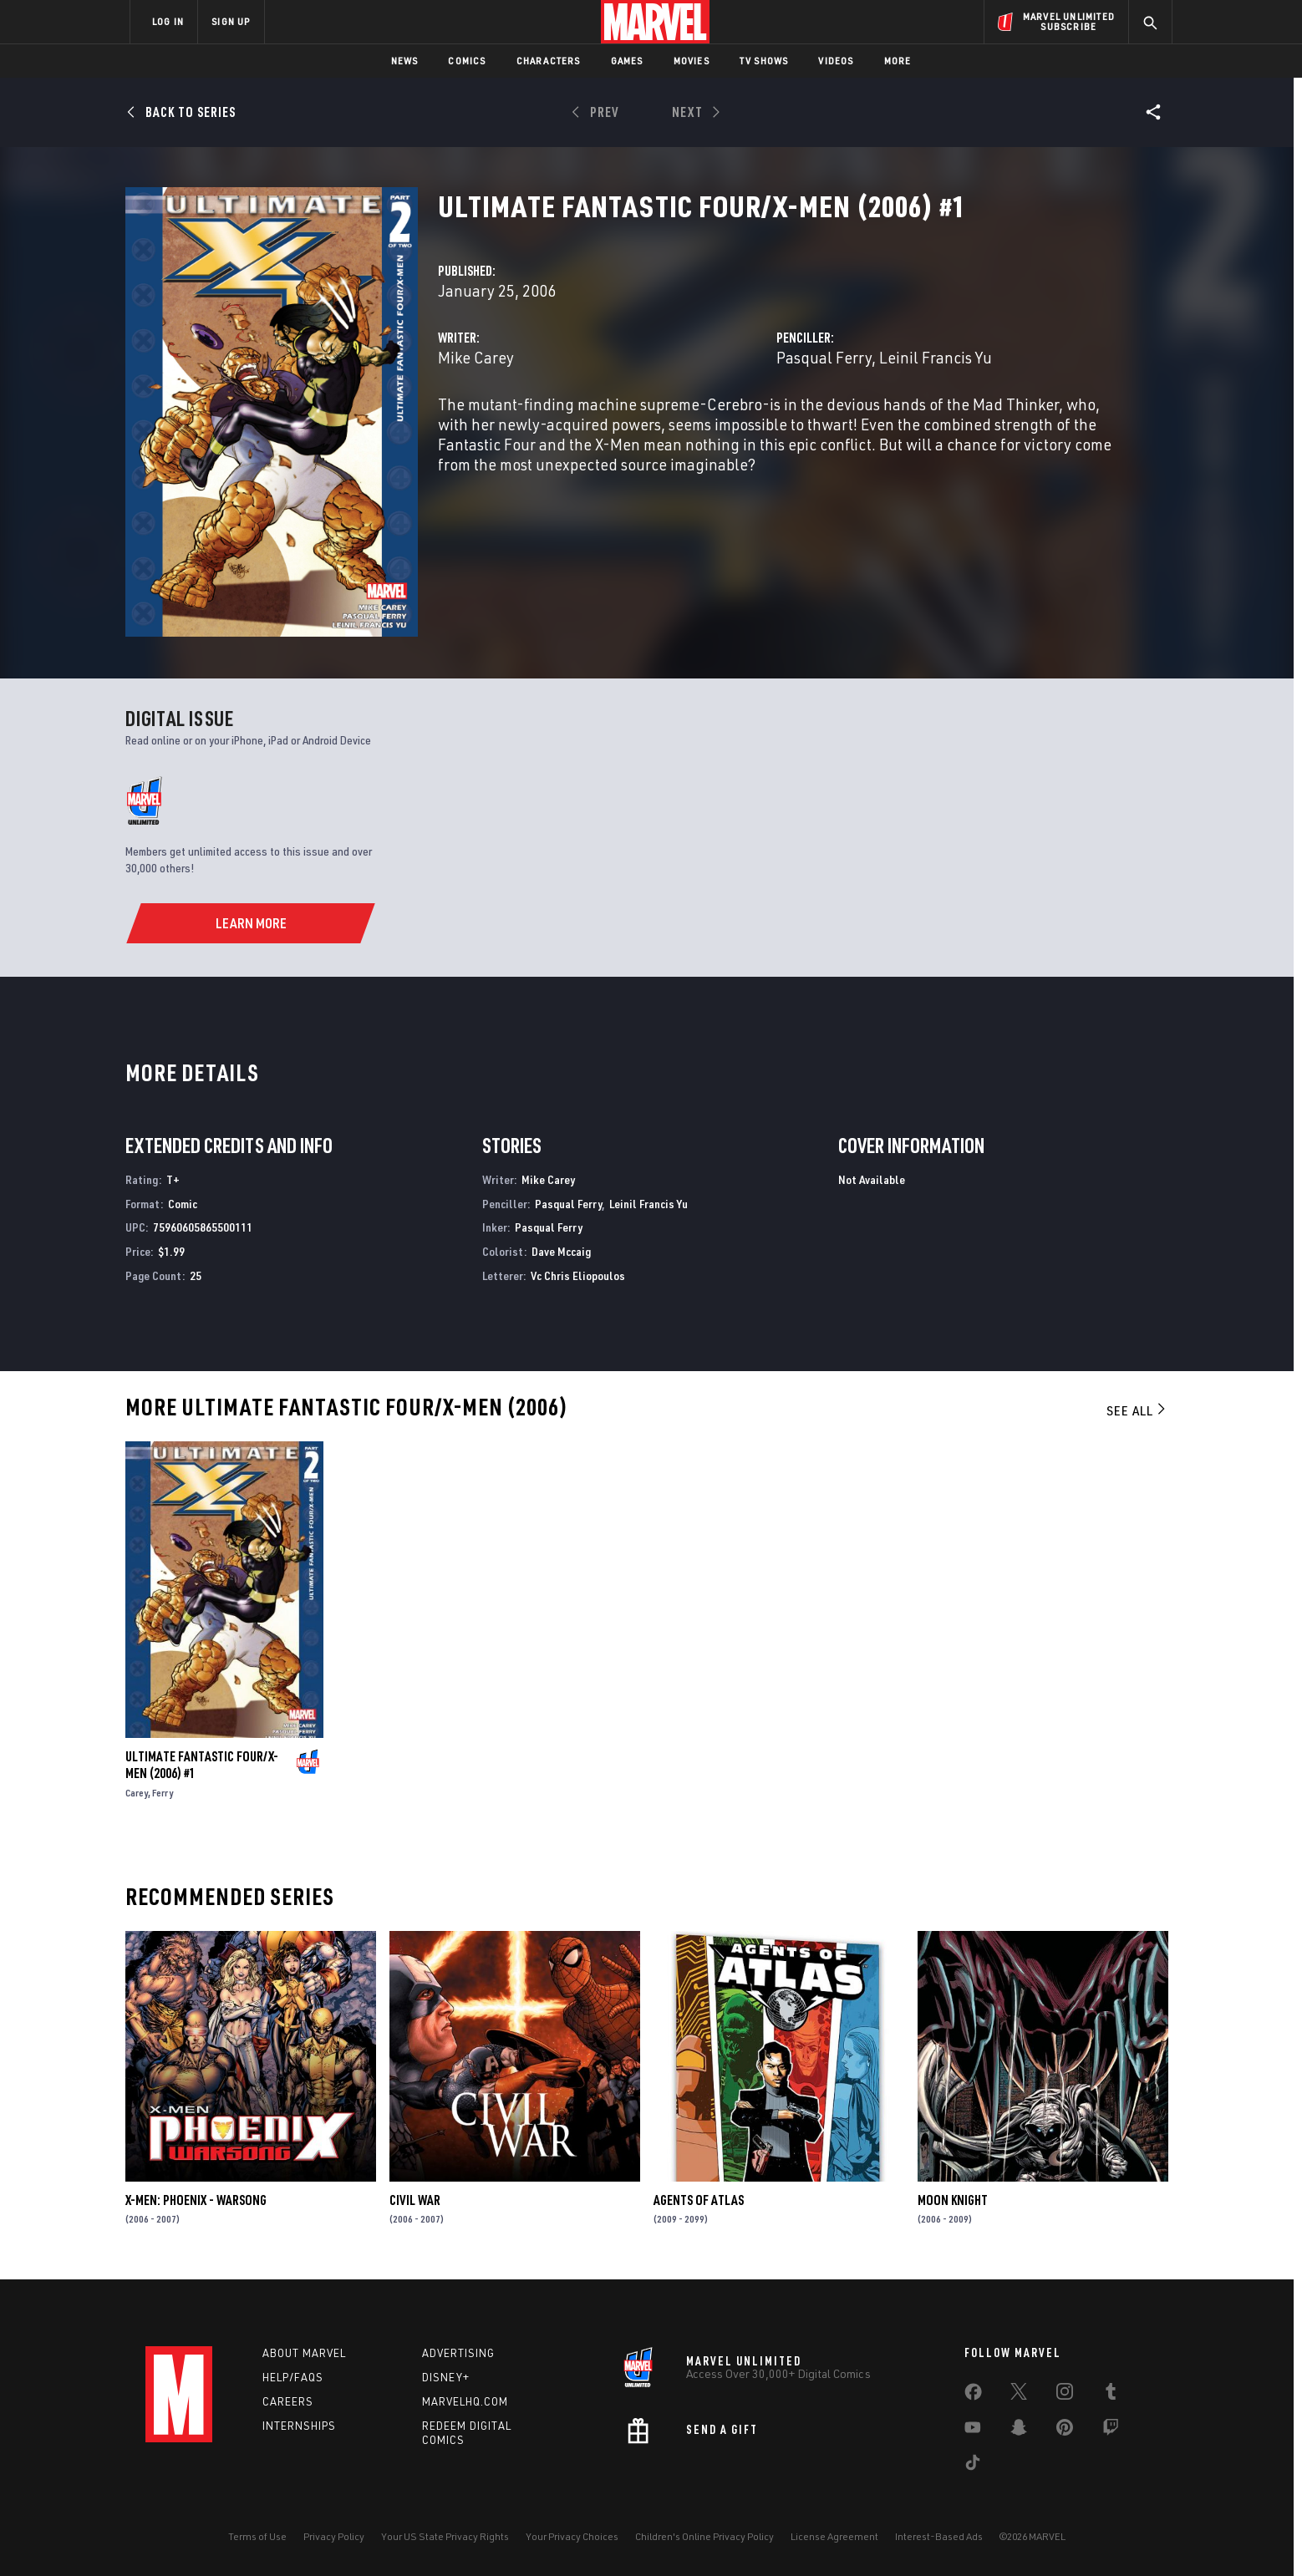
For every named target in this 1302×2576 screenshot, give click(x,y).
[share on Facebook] (973, 2395)
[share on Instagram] (1064, 2394)
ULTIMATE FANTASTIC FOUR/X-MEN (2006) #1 (201, 1764)
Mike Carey (476, 357)
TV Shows (764, 60)
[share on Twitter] (1018, 2394)
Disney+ (446, 2377)
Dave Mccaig (561, 1251)
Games (627, 60)
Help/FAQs (292, 2377)
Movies (691, 60)
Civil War (414, 2200)
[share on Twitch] (1110, 2430)
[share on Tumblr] (1110, 2394)
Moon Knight (953, 2200)
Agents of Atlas (699, 2200)
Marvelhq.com (465, 2401)
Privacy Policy (333, 2536)
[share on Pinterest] (1064, 2430)
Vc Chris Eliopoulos (578, 1275)
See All (1137, 1410)
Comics (467, 60)
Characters (548, 60)
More (898, 60)
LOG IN (168, 21)
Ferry (162, 1792)
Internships (299, 2425)
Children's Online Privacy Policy (704, 2536)
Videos (835, 60)
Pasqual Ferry (824, 357)
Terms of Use (257, 2536)
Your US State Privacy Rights (445, 2536)
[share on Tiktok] (972, 2465)
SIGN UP (230, 21)
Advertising (458, 2353)
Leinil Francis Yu (935, 357)
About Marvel (304, 2353)
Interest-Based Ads (939, 2536)
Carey (136, 1792)
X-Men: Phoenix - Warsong (196, 2200)
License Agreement (834, 2536)
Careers (287, 2401)
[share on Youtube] (972, 2430)
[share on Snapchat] (1018, 2430)
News (405, 60)
